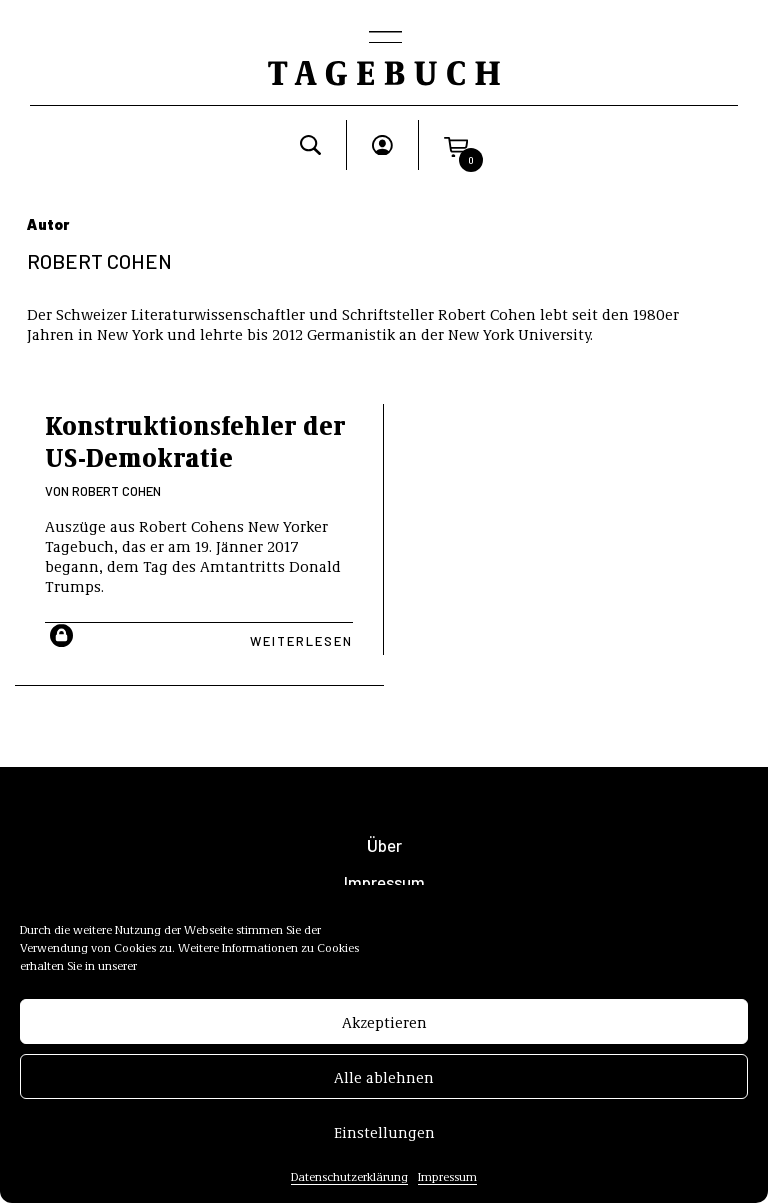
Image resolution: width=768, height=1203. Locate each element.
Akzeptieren (384, 1026)
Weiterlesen (301, 641)
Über (384, 845)
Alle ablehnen (384, 1081)
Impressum (447, 1181)
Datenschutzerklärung (349, 1181)
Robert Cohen (116, 491)
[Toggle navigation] (384, 39)
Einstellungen (384, 1136)
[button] (456, 145)
